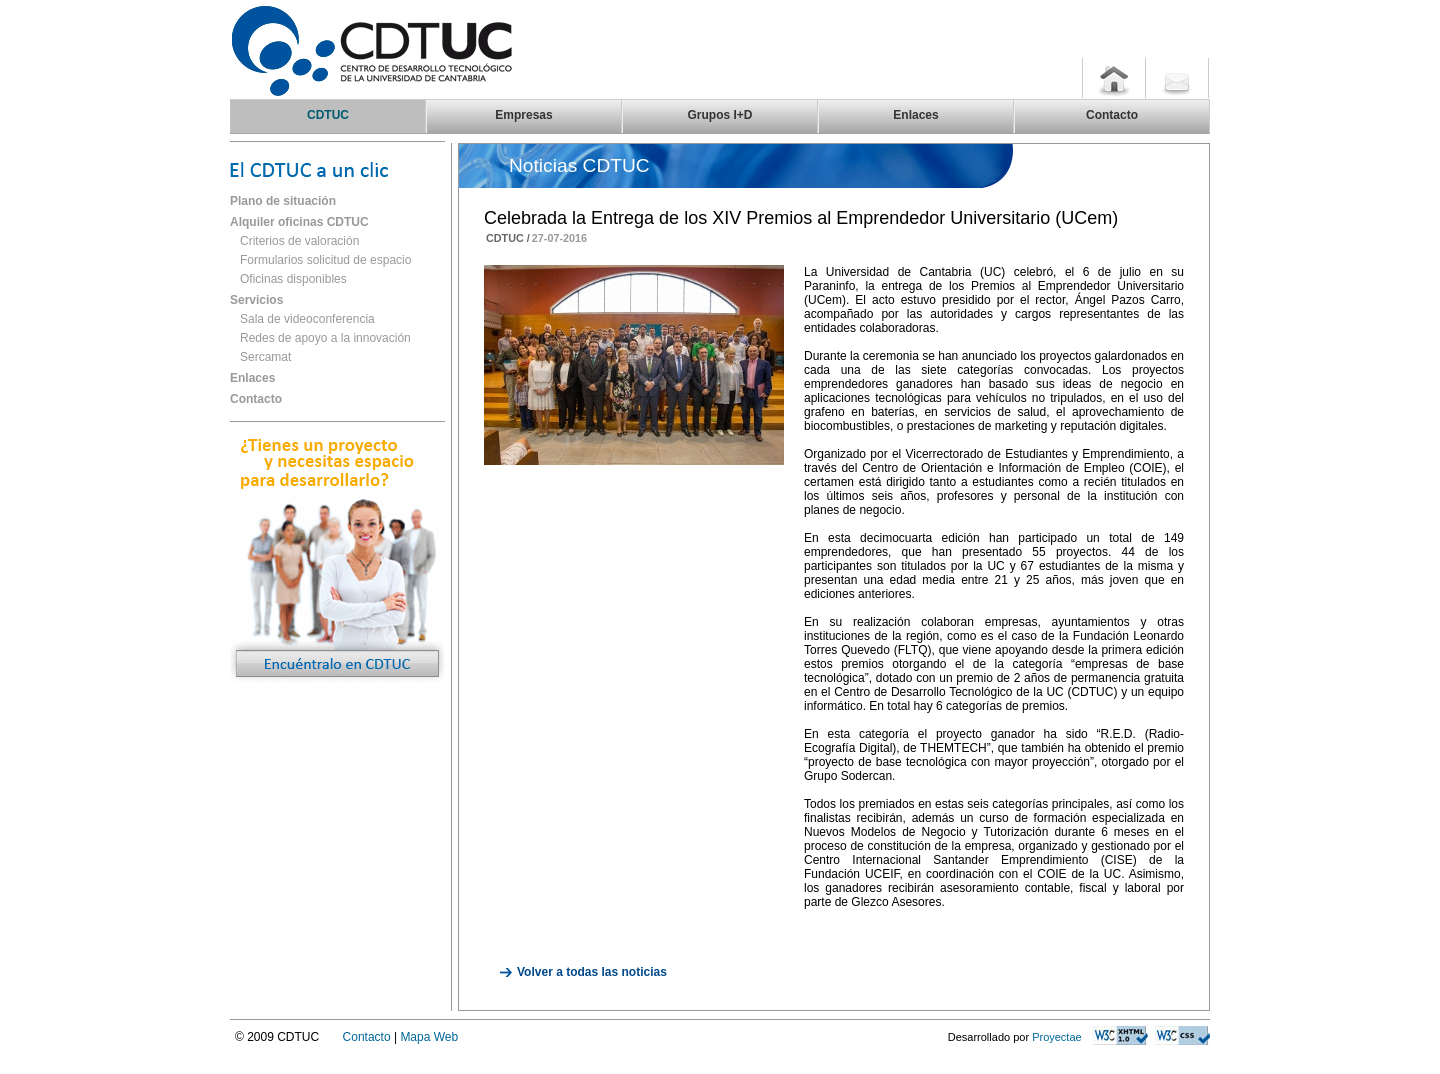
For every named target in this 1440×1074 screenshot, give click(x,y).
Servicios (256, 300)
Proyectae (1057, 1037)
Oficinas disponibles (293, 279)
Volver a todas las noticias (592, 972)
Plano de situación (283, 201)
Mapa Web (429, 1037)
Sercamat (265, 357)
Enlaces (252, 378)
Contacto (256, 399)
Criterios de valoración (299, 241)
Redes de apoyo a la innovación (325, 338)
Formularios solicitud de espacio (325, 260)
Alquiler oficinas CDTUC (299, 222)
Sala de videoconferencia (307, 319)
